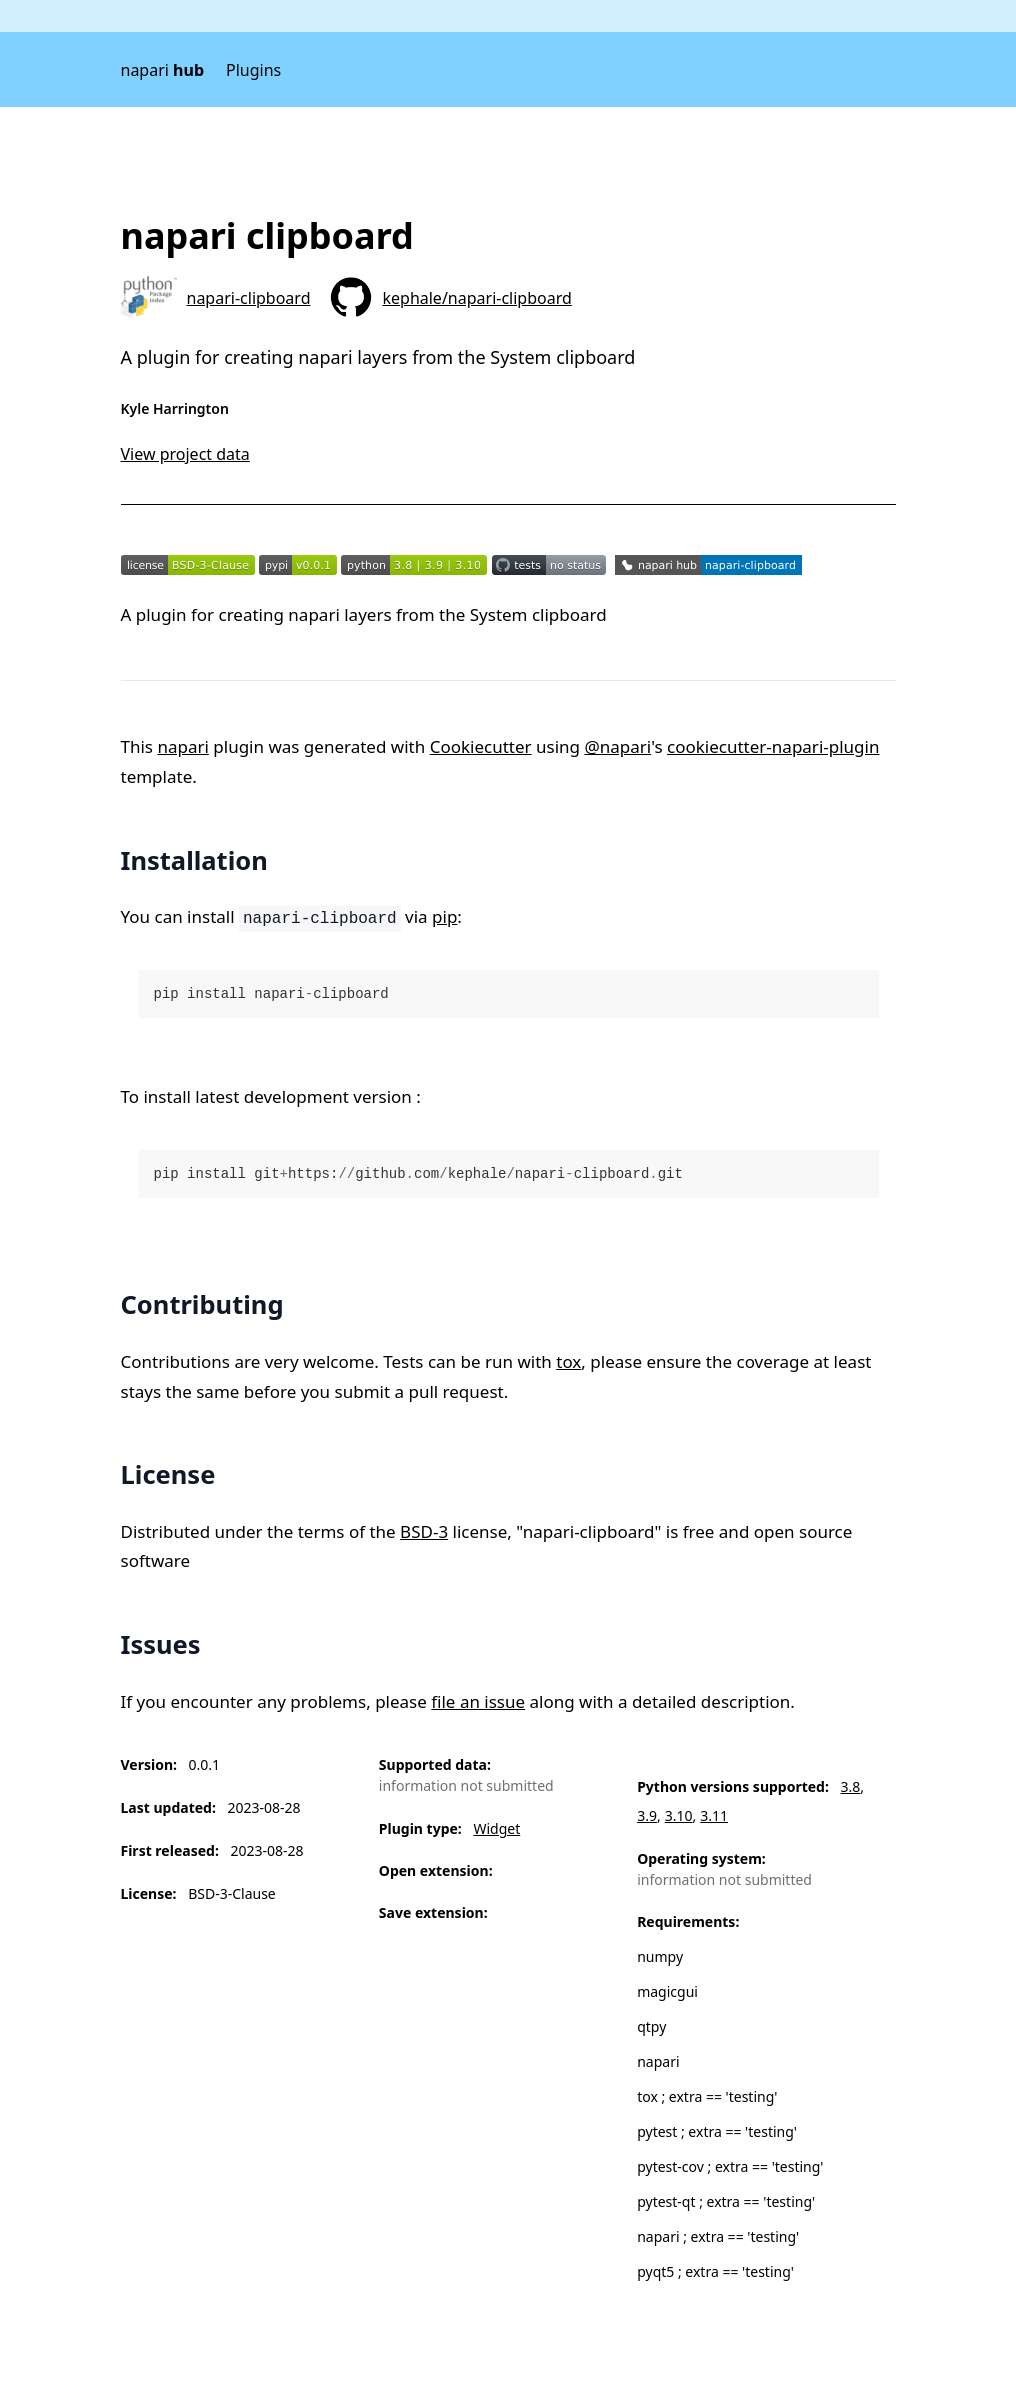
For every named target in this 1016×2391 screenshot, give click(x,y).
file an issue (478, 1701)
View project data (185, 454)
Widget (496, 1828)
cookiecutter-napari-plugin (773, 746)
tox (568, 1361)
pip (444, 916)
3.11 (714, 1815)
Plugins (253, 70)
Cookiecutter (481, 746)
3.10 (679, 1815)
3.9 (647, 1815)
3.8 (851, 1786)
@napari (617, 746)
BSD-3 (424, 1531)
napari (163, 70)
